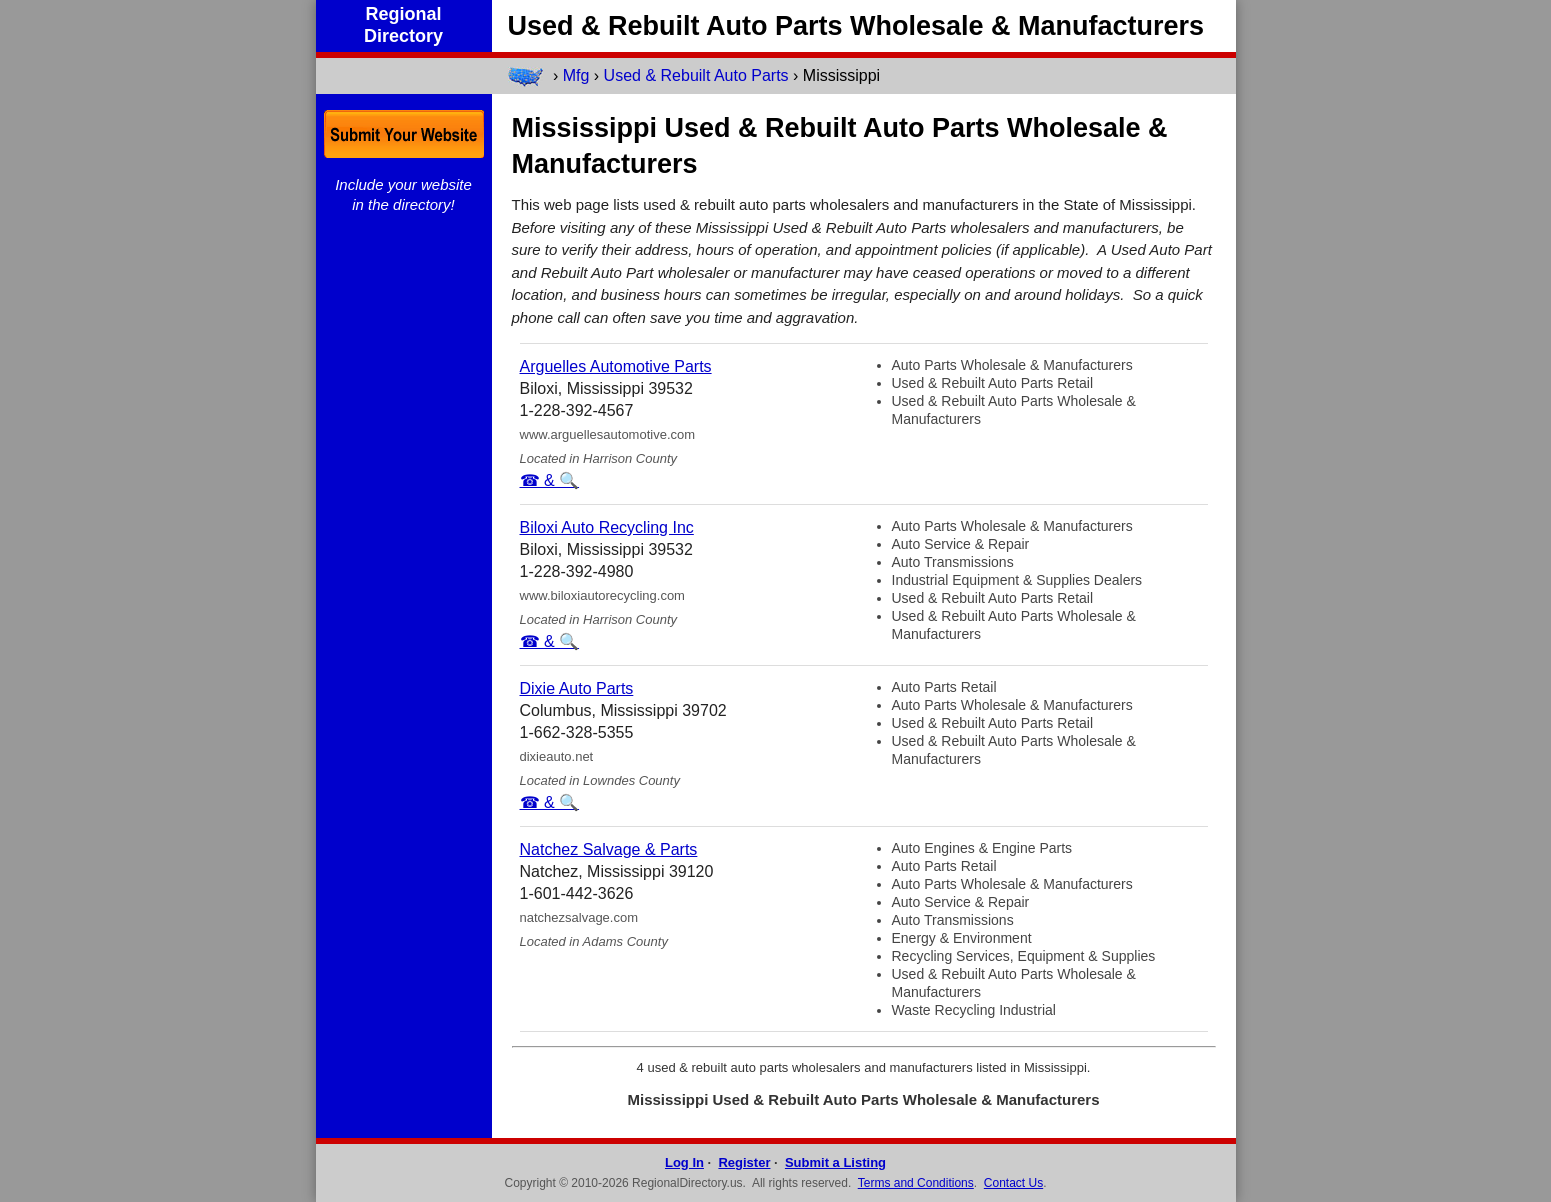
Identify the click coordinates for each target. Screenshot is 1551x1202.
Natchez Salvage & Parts (609, 849)
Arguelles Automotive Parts (616, 366)
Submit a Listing (835, 1162)
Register (744, 1162)
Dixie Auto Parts (577, 688)
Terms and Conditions (916, 1183)
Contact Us (1013, 1183)
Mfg (576, 75)
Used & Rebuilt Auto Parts (696, 75)
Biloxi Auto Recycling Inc (607, 527)
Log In (684, 1162)
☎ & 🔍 (550, 480)
